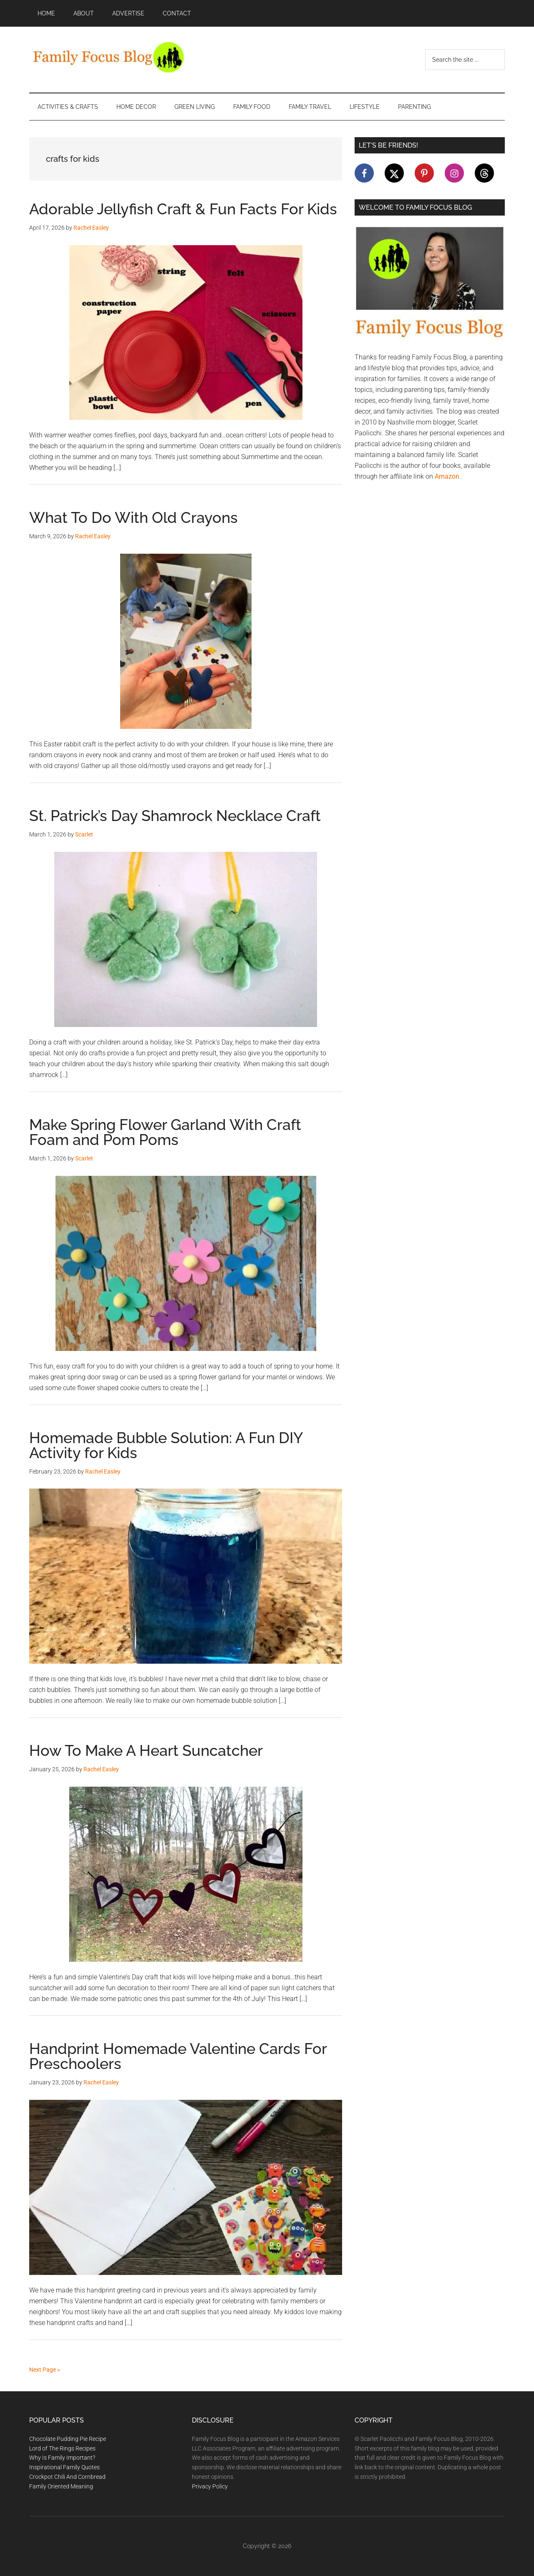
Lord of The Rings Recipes (62, 2448)
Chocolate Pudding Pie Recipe (67, 2438)
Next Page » (44, 2369)
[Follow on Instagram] (454, 173)
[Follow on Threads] (484, 173)
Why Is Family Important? (62, 2457)
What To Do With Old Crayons (133, 517)
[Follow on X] (394, 173)
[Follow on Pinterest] (424, 173)
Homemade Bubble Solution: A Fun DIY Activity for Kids (166, 1445)
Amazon (447, 476)
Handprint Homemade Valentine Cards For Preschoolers (178, 2056)
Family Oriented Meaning (61, 2486)
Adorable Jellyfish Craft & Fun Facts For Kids (183, 209)
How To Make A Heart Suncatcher (146, 1750)
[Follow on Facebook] (364, 173)
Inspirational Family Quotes (64, 2467)
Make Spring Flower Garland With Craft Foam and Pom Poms (165, 1132)
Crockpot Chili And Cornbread (67, 2476)
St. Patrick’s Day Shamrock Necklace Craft (175, 815)
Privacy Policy (210, 2486)
